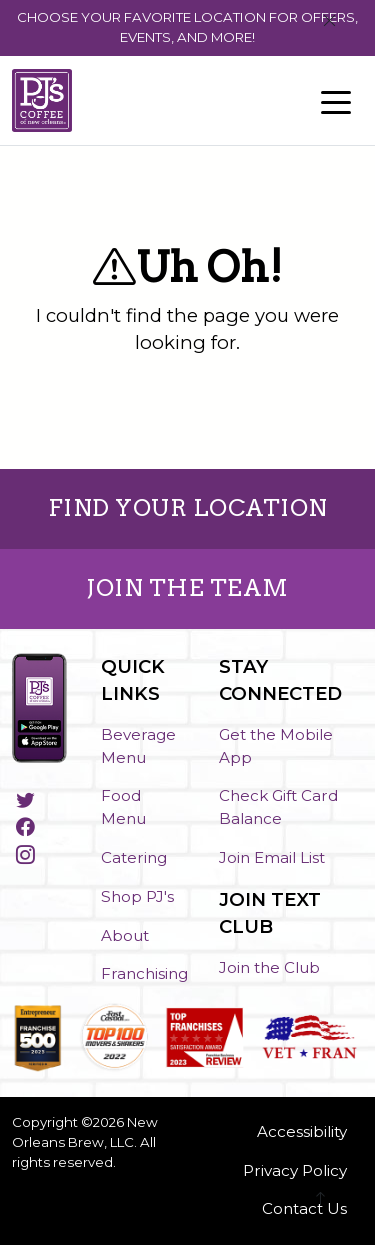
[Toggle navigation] (336, 101)
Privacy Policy (295, 1170)
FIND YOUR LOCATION (188, 508)
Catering (134, 857)
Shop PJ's (137, 896)
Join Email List (272, 857)
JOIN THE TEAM (187, 588)
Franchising (144, 973)
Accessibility (302, 1131)
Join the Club (269, 967)
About (125, 935)
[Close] (329, 21)
